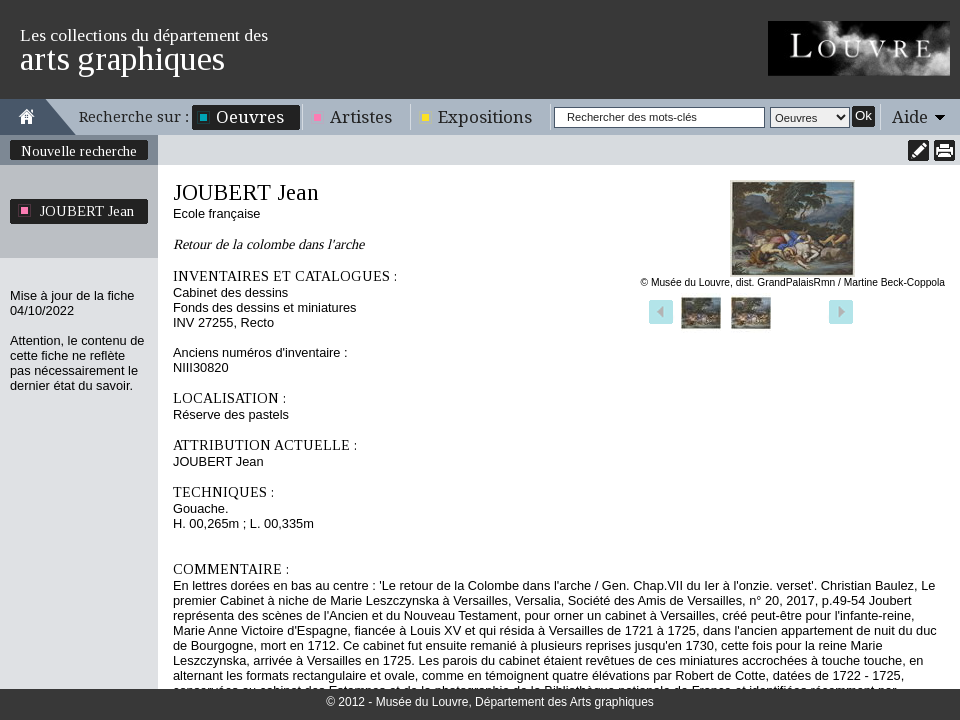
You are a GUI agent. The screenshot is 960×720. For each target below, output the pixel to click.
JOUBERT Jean (87, 211)
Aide (910, 117)
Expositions (485, 117)
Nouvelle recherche (79, 151)
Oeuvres (250, 117)
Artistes (361, 117)
